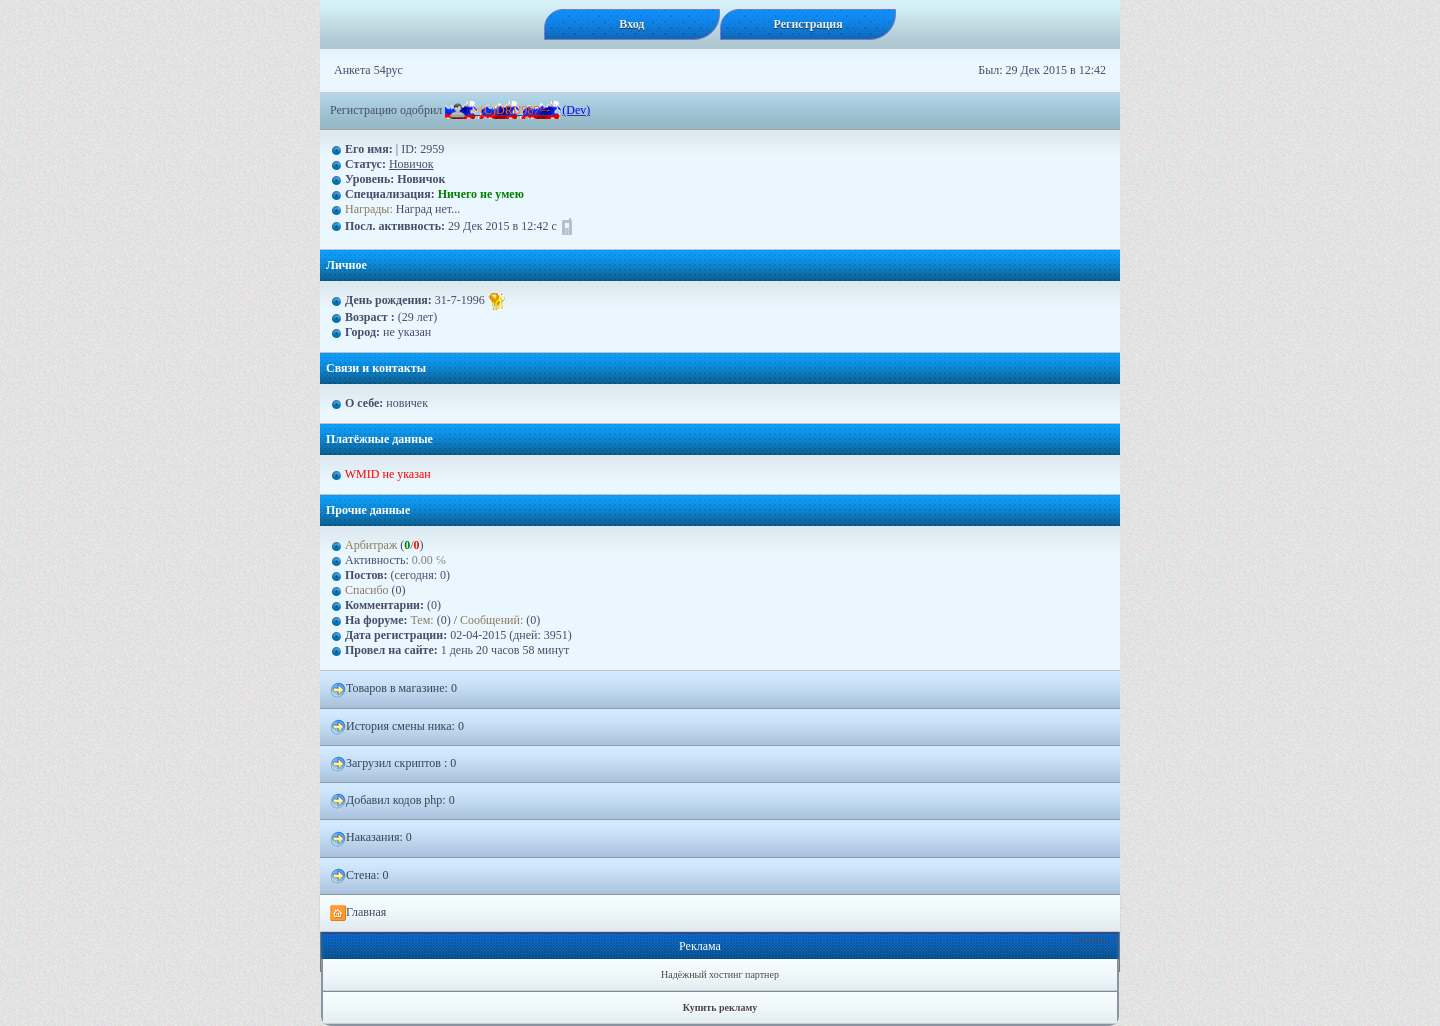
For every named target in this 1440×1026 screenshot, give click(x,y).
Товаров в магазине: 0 (393, 689)
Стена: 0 (359, 876)
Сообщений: (493, 620)
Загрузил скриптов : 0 (393, 764)
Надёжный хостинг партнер (720, 974)
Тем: (422, 620)
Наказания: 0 (371, 838)
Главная (358, 913)
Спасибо (367, 590)
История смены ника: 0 (397, 727)
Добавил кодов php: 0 (392, 801)
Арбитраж (371, 545)
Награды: (369, 209)
